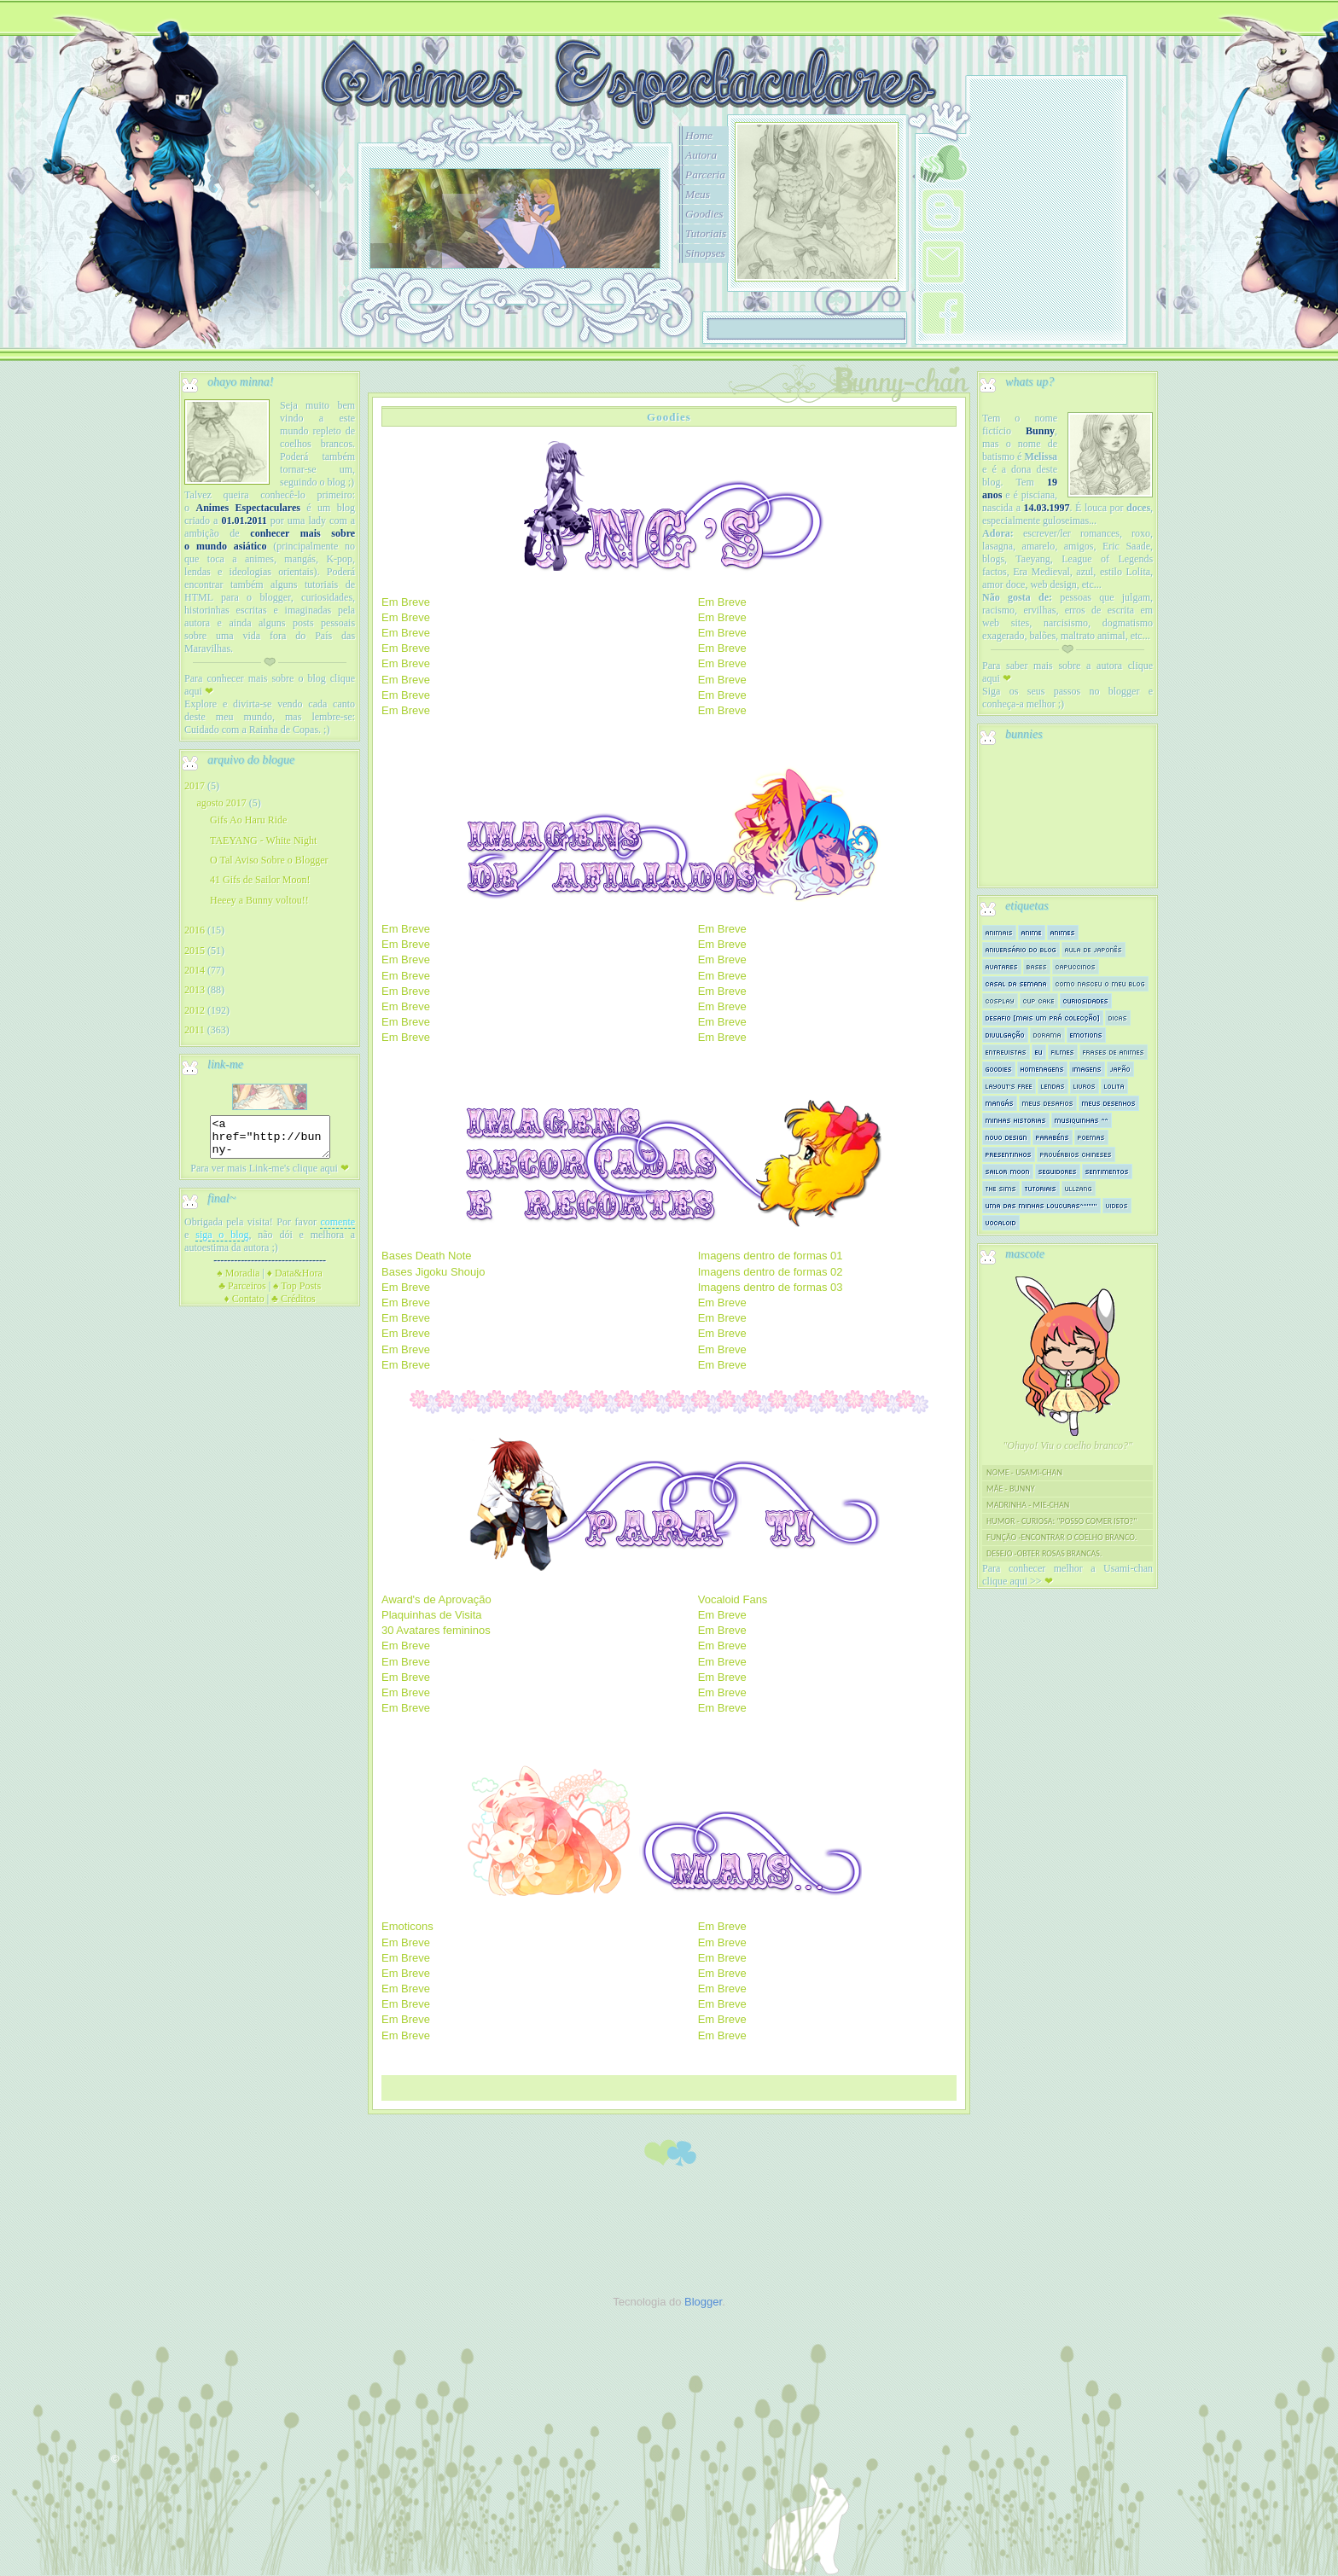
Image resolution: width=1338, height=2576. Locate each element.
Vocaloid (1001, 1222)
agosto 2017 (221, 803)
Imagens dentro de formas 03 (770, 1287)
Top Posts (297, 1294)
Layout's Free (1009, 1085)
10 (610, 288)
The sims (1001, 1188)
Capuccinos (1076, 966)
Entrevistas (1006, 1051)
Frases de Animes (1113, 1051)
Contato (244, 1306)
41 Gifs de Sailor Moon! (260, 880)
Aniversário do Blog (1021, 949)
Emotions (1086, 1034)
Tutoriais (705, 233)
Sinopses (705, 253)
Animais (999, 932)
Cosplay (1000, 1000)
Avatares (1002, 966)
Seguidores (1057, 1171)
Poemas (1091, 1137)
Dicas (1117, 1017)
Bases (1037, 966)
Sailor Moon (1008, 1171)
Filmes (1062, 1051)
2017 (194, 786)
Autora (701, 154)
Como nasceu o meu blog (1100, 983)
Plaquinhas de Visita (431, 1614)
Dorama (1047, 1034)
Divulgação (1005, 1034)
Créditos (293, 1306)
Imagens (1087, 1068)
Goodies (704, 213)
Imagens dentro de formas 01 (770, 1255)
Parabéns (1052, 1137)
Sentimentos (1107, 1171)
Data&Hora (295, 1281)
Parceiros (242, 1294)
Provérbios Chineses (1076, 1154)
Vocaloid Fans (733, 1599)
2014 (194, 970)
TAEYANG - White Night (263, 840)
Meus (697, 194)
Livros (1084, 1085)
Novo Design (1006, 1137)
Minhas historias (1016, 1120)
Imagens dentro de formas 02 (770, 1271)
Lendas (1053, 1085)
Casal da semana (1016, 983)
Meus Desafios (1047, 1103)
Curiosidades (1085, 1000)
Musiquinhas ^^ (1081, 1120)
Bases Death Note (426, 1255)
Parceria (705, 174)
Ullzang (1078, 1188)
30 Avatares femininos (436, 1630)
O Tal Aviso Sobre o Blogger (269, 860)
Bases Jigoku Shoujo (433, 1271)
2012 (194, 1010)
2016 (194, 930)
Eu (1039, 1051)
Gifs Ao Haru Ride (248, 820)
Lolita (1114, 1085)
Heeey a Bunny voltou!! (259, 900)
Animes (1062, 932)
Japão (1120, 1068)
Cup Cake (1039, 1000)
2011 (194, 1030)
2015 (194, 951)
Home (699, 135)
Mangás (1000, 1103)
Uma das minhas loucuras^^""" (1041, 1205)
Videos (1117, 1205)
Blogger (703, 2301)
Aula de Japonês (1093, 949)
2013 (194, 990)
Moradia (238, 1281)
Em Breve (405, 602)
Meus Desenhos (1109, 1103)
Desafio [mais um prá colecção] (1043, 1017)
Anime (1031, 932)
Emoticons (407, 1926)
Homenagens (1042, 1068)
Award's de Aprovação (436, 1599)
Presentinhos (1009, 1154)
